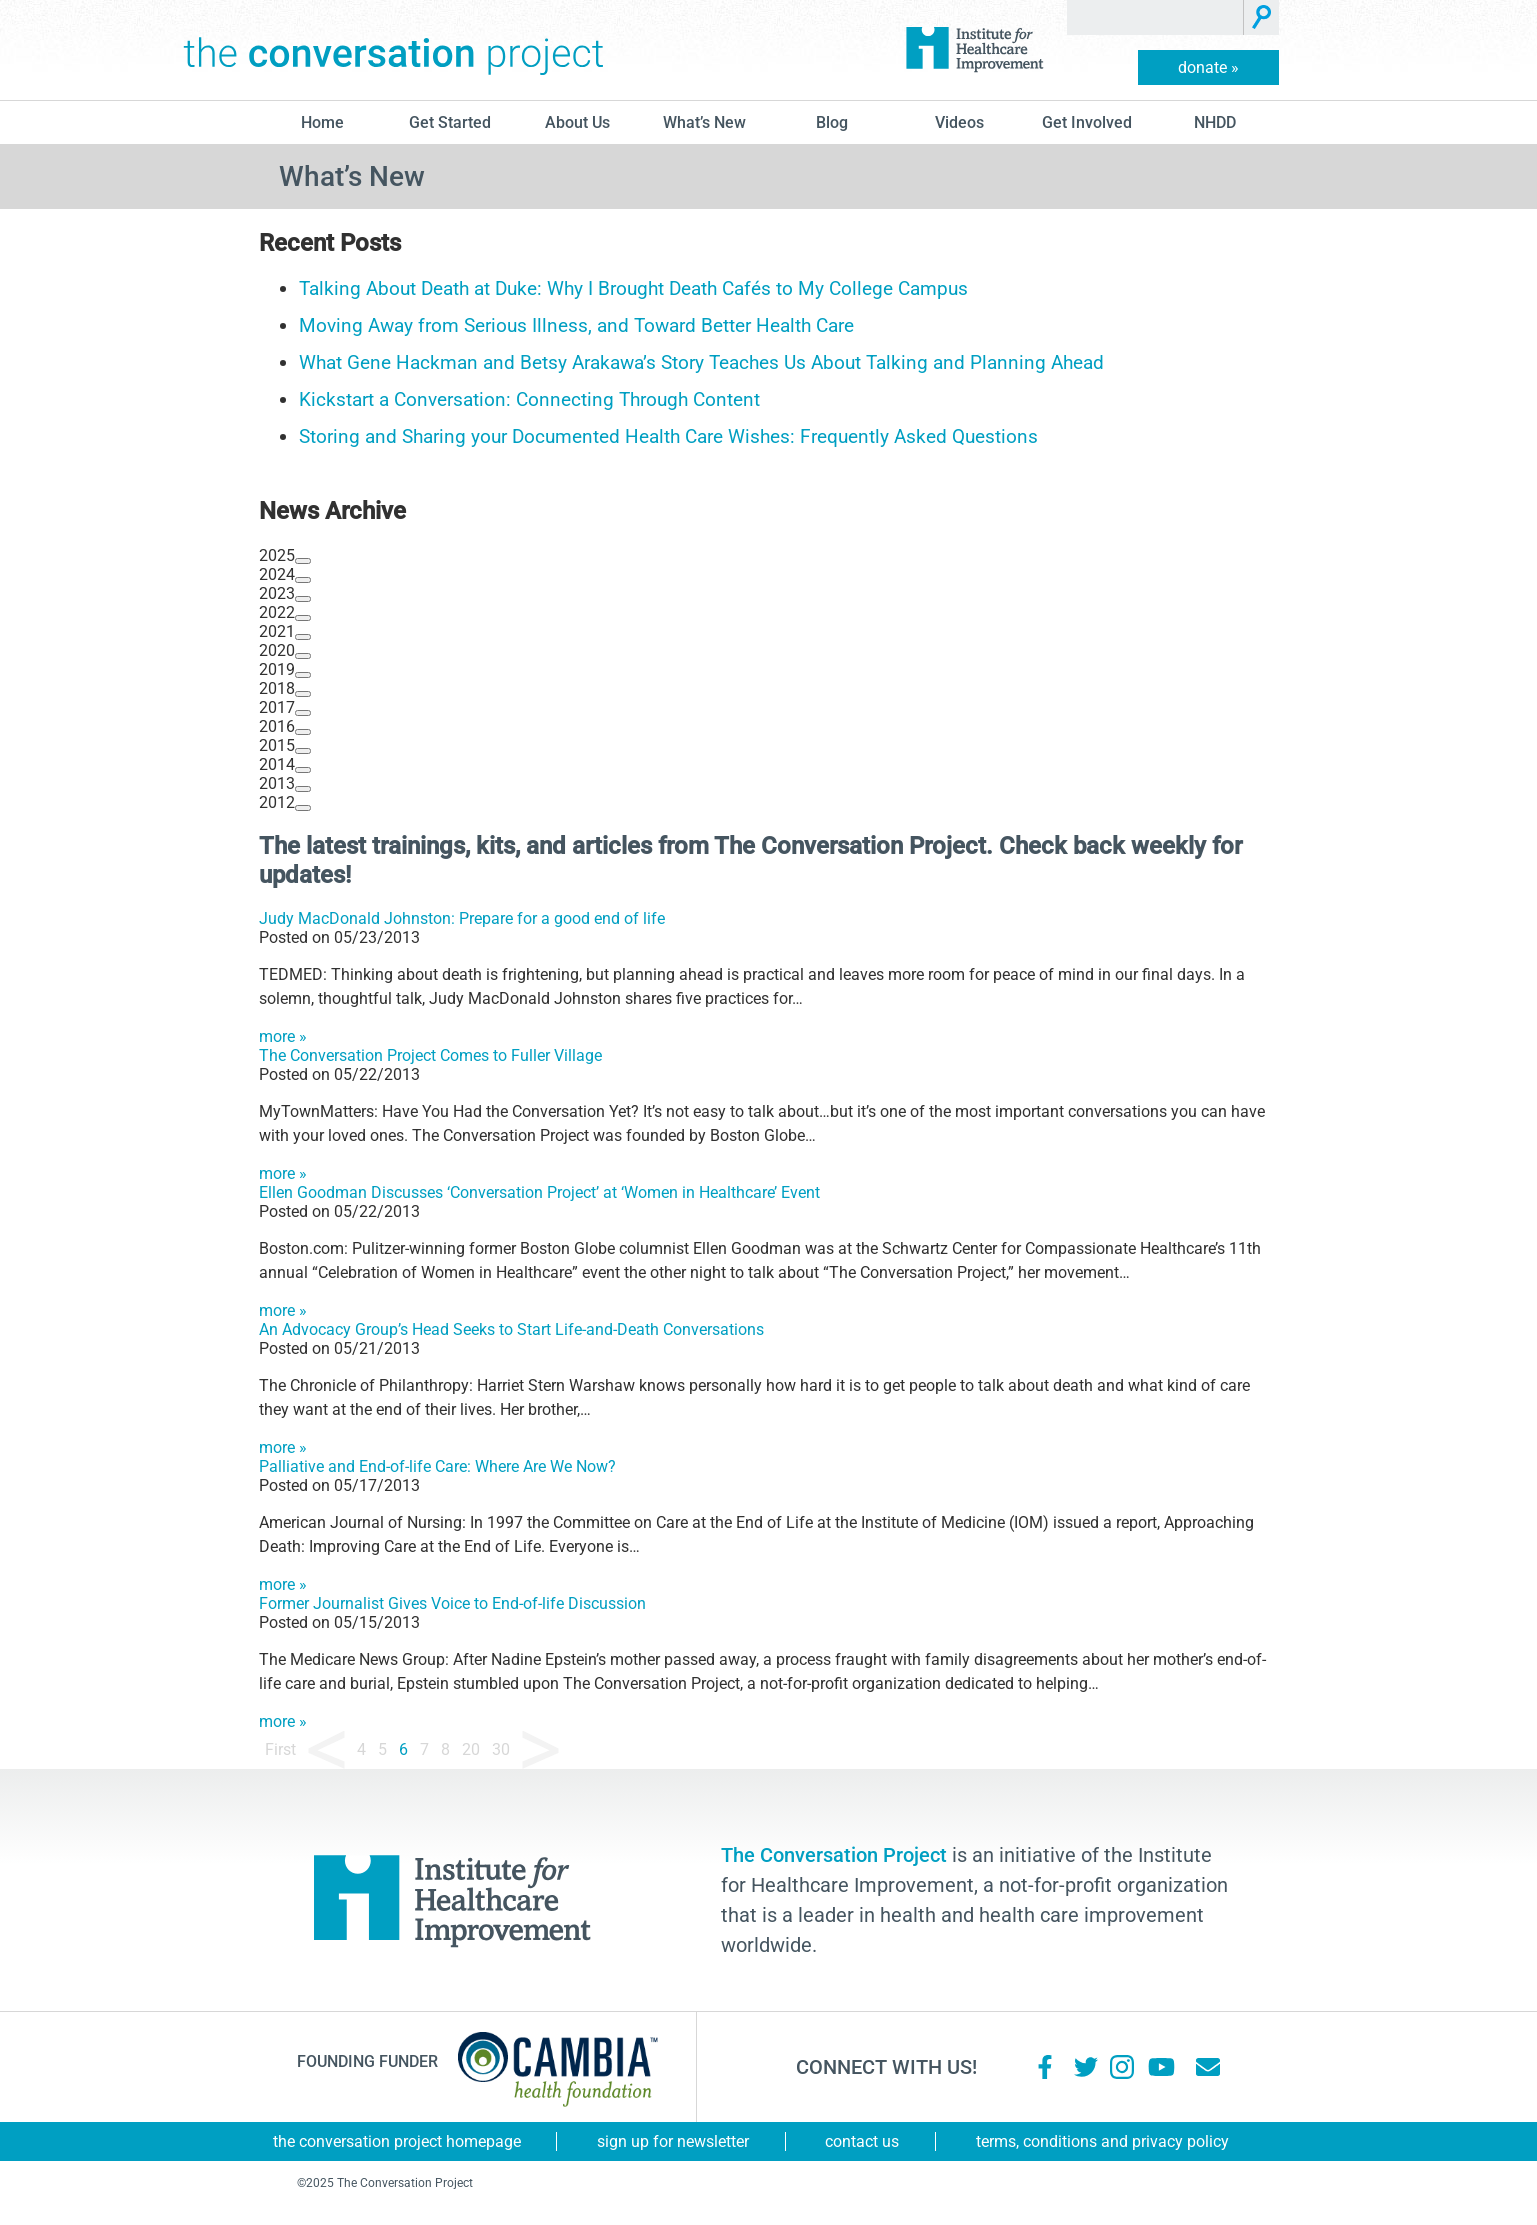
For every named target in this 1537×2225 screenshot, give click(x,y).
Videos (959, 122)
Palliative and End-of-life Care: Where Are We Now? (437, 1466)
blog (832, 122)
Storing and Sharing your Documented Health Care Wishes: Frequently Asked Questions (668, 436)
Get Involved (1087, 122)
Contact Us (862, 2141)
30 (501, 1749)
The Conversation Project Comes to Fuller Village (430, 1055)
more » (283, 1036)
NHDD (1215, 122)
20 (471, 1749)
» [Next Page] (540, 1750)
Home (322, 122)
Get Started (450, 122)
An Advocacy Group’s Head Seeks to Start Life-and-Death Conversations (511, 1329)
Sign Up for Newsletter (673, 2141)
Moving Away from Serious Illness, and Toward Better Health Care (576, 325)
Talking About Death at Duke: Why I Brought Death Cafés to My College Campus (633, 288)
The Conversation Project (394, 50)
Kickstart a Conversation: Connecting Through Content (529, 399)
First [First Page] (280, 1749)
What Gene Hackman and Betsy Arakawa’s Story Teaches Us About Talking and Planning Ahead (701, 362)
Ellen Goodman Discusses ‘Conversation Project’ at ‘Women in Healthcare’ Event (539, 1192)
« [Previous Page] (326, 1750)
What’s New (704, 122)
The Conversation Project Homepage (397, 2141)
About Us (577, 122)
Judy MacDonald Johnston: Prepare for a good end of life (462, 918)
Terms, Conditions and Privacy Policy (1102, 2141)
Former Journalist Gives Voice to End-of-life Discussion (452, 1603)
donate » (1208, 67)
